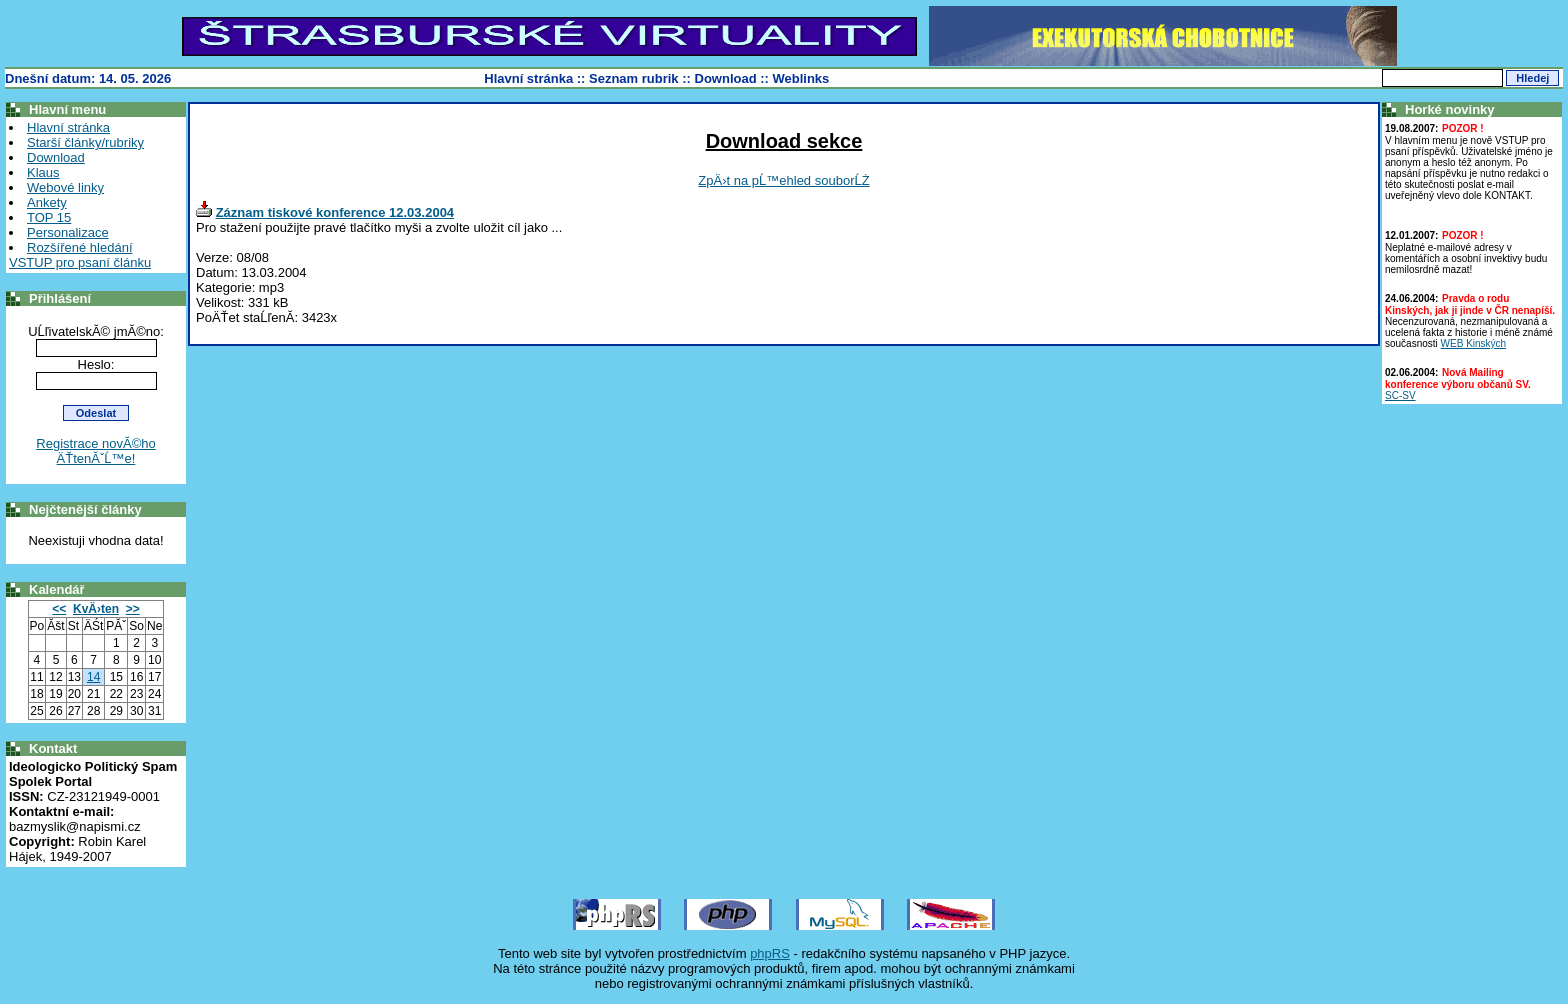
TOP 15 (49, 217)
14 (93, 677)
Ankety (47, 202)
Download (726, 78)
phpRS (770, 953)
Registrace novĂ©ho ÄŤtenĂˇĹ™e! (95, 451)
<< (59, 609)
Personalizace (68, 232)
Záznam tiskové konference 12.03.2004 (335, 212)
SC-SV (1400, 395)
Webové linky (65, 187)
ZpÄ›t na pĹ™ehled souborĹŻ (783, 180)
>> (133, 609)
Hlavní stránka (528, 78)
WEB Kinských (1474, 343)
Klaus (43, 172)
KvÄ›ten (96, 609)
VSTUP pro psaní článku (80, 262)
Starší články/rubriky (85, 142)
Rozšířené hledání (80, 247)
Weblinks (801, 78)
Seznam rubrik (634, 78)
